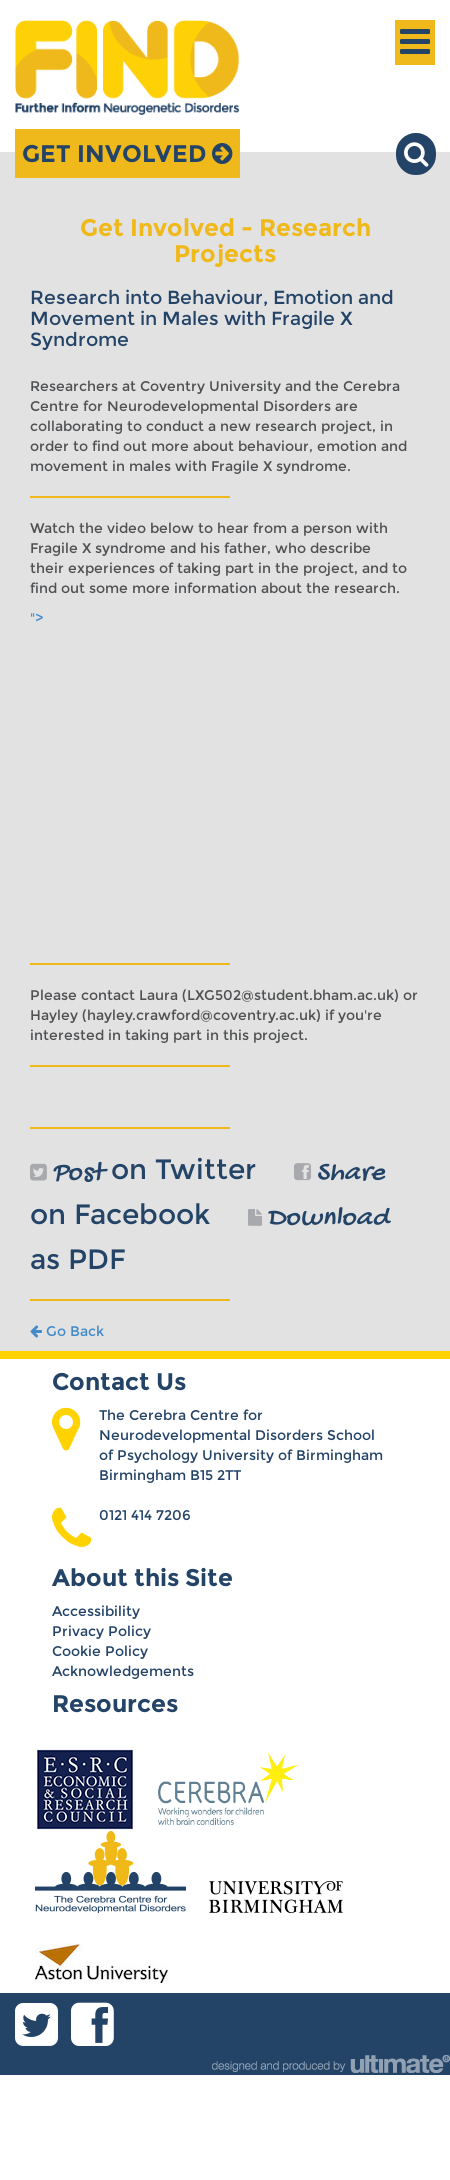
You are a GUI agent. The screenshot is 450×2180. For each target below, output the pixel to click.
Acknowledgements (123, 1671)
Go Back (67, 1331)
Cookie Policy (100, 1651)
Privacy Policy (101, 1631)
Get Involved (127, 153)
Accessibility (96, 1611)
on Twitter (143, 1169)
